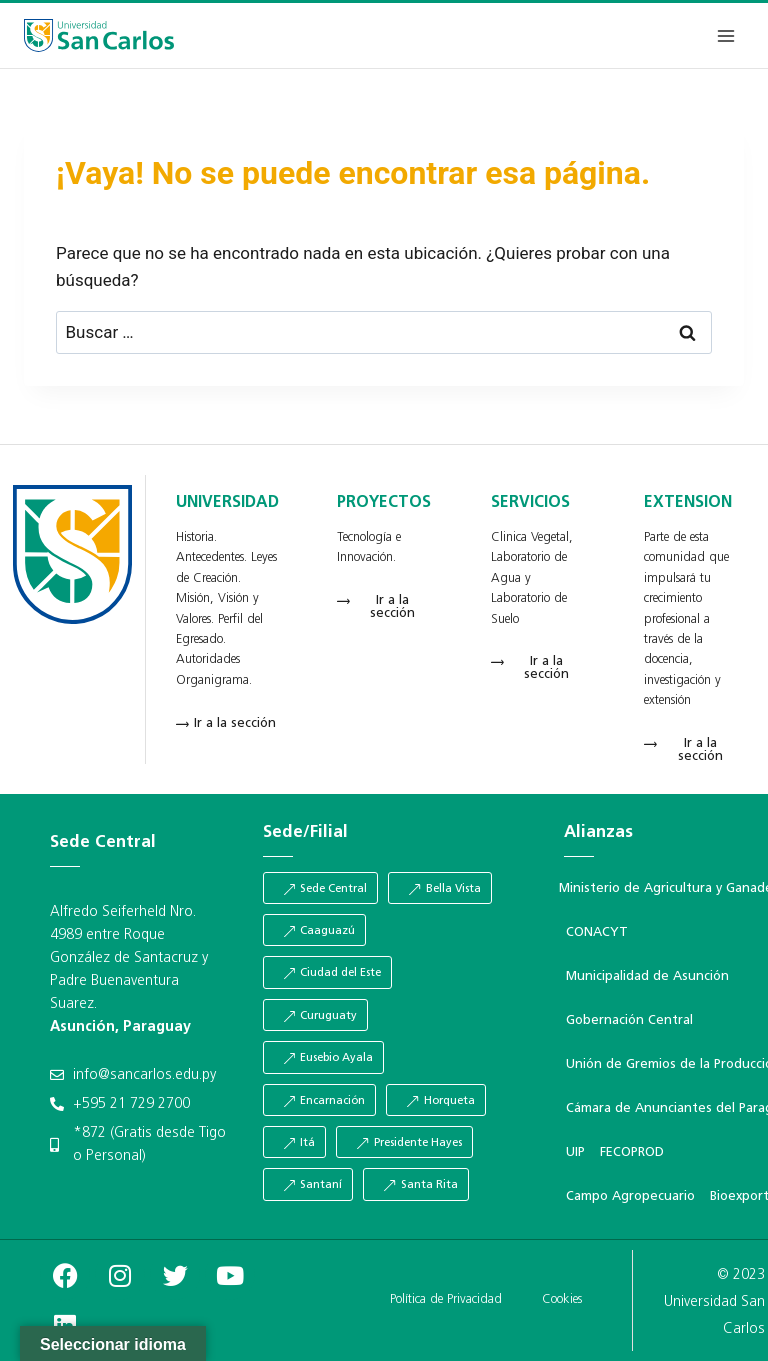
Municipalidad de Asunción (647, 976)
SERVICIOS (530, 503)
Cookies (562, 1299)
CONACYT (597, 932)
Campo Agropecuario (630, 1196)
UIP (575, 1152)
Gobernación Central (629, 1020)
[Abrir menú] (725, 35)
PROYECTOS (384, 503)
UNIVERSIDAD (227, 503)
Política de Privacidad (446, 1299)
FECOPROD (632, 1152)
